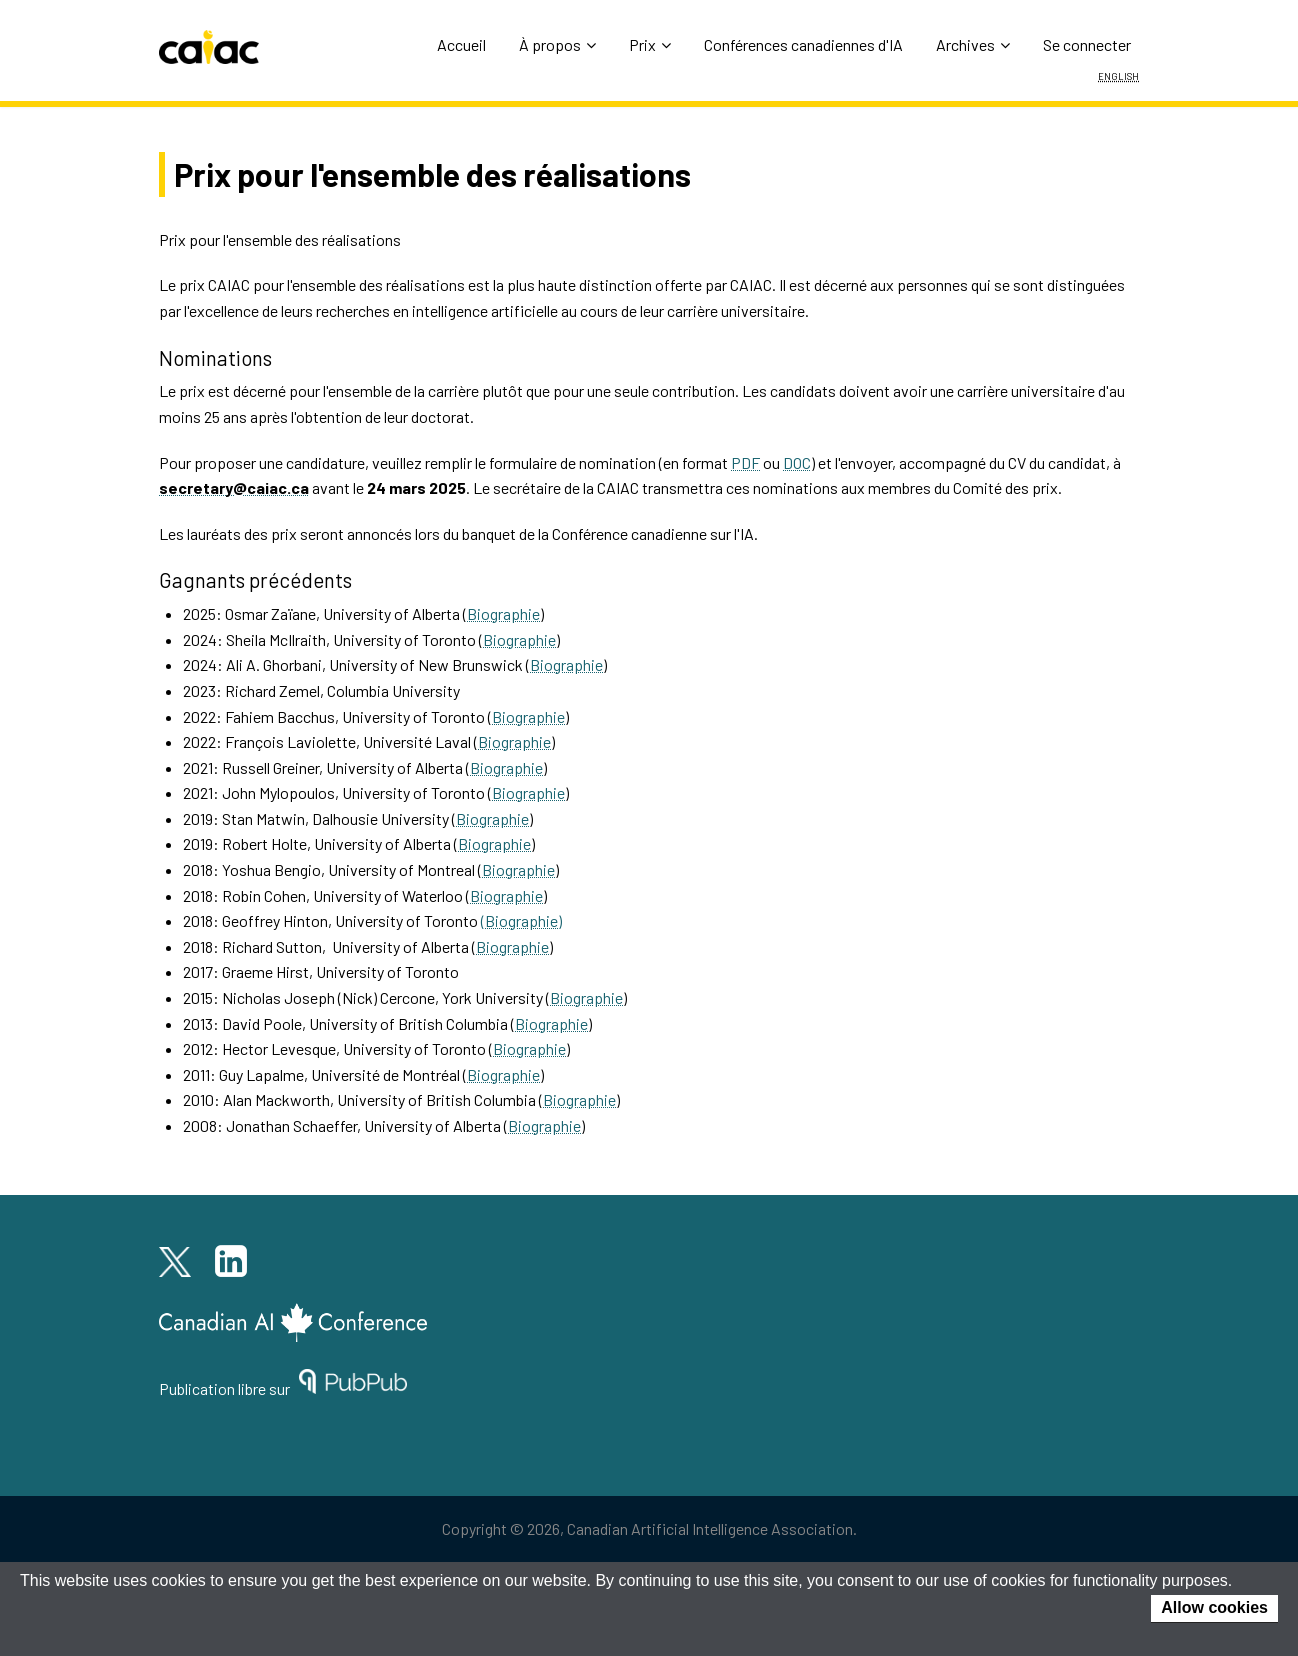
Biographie (503, 613)
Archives (973, 44)
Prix (650, 44)
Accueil (461, 44)
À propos (557, 44)
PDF (745, 462)
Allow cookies (1214, 1607)
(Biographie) (521, 920)
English (1118, 75)
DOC (797, 462)
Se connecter (1087, 44)
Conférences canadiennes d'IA (803, 44)
